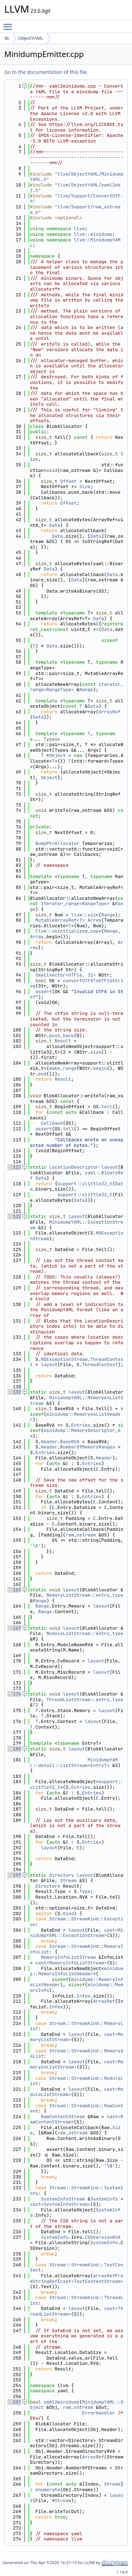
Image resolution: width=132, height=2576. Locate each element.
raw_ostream (80, 1535)
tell (106, 1107)
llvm (79, 229)
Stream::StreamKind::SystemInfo (76, 2190)
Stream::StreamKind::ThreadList (76, 2300)
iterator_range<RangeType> (75, 904)
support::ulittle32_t (84, 1184)
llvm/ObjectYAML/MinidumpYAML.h (76, 177)
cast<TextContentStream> (91, 2281)
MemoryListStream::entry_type (84, 1595)
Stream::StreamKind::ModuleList (76, 2081)
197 (14, 1875)
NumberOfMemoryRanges (87, 1447)
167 (14, 1628)
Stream (68, 1880)
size (95, 1052)
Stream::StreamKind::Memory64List (76, 2053)
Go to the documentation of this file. (46, 72)
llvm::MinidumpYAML (75, 242)
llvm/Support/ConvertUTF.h (76, 198)
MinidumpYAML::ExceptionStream (76, 1225)
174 (14, 1694)
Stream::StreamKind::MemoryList (76, 2026)
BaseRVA (70, 1442)
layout (109, 1167)
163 (14, 1590)
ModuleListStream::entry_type (84, 1633)
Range (86, 690)
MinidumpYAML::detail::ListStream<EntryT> (74, 1762)
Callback (52, 1123)
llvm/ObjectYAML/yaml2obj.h (75, 188)
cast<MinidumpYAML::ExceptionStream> (76, 1933)
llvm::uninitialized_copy (68, 931)
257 (14, 2402)
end (42, 1074)
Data (54, 525)
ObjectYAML (30, 38)
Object (57, 755)
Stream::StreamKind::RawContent (76, 2108)
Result (63, 1041)
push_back (61, 1035)
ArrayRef (109, 712)
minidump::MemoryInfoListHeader (76, 1971)
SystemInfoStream (63, 2199)
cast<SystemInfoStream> (60, 2204)
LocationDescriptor (74, 1167)
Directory (61, 1875)
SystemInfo (104, 2199)
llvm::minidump (93, 234)
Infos (83, 1996)
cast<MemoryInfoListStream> (71, 1963)
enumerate (48, 2490)
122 (14, 1216)
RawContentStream (63, 2117)
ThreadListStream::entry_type (84, 1700)
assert (44, 992)
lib (7, 38)
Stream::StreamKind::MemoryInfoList (76, 1949)
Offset (68, 481)
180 (14, 1749)
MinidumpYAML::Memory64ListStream (76, 1400)
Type (84, 1891)
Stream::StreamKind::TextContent (76, 2267)
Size (84, 487)
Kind (68, 1914)
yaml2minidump (61, 2402)
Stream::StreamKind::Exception (76, 1921)
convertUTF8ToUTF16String (76, 983)
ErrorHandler (98, 2413)
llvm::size (85, 915)
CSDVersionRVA (102, 2237)
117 (14, 1167)
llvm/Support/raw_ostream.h (75, 209)
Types (50, 739)
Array (94, 920)
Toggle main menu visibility (9, 23)
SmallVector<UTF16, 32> (66, 975)
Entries (80, 1425)
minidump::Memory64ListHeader (75, 1417)
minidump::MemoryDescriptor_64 (75, 1433)
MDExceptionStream (64, 1359)
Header (49, 1442)
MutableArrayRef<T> (60, 920)
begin (100, 1068)
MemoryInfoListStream (68, 1957)
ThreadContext (100, 1365)
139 (14, 1392)
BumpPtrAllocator (58, 843)
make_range (63, 1068)
